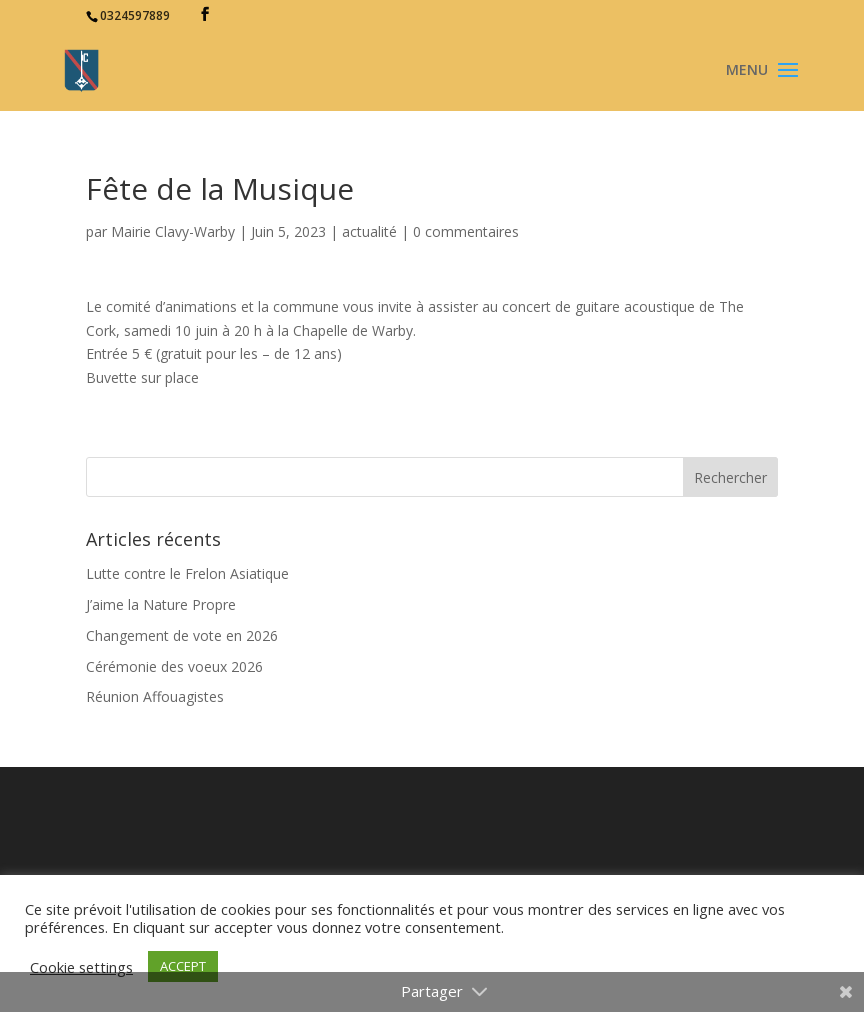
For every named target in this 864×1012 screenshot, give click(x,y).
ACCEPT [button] (183, 966)
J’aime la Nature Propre (161, 604)
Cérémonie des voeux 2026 (174, 666)
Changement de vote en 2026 (182, 635)
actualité (369, 231)
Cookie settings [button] (81, 967)
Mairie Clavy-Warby (173, 231)
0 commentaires (466, 231)
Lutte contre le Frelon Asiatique (187, 573)
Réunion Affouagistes (155, 696)
